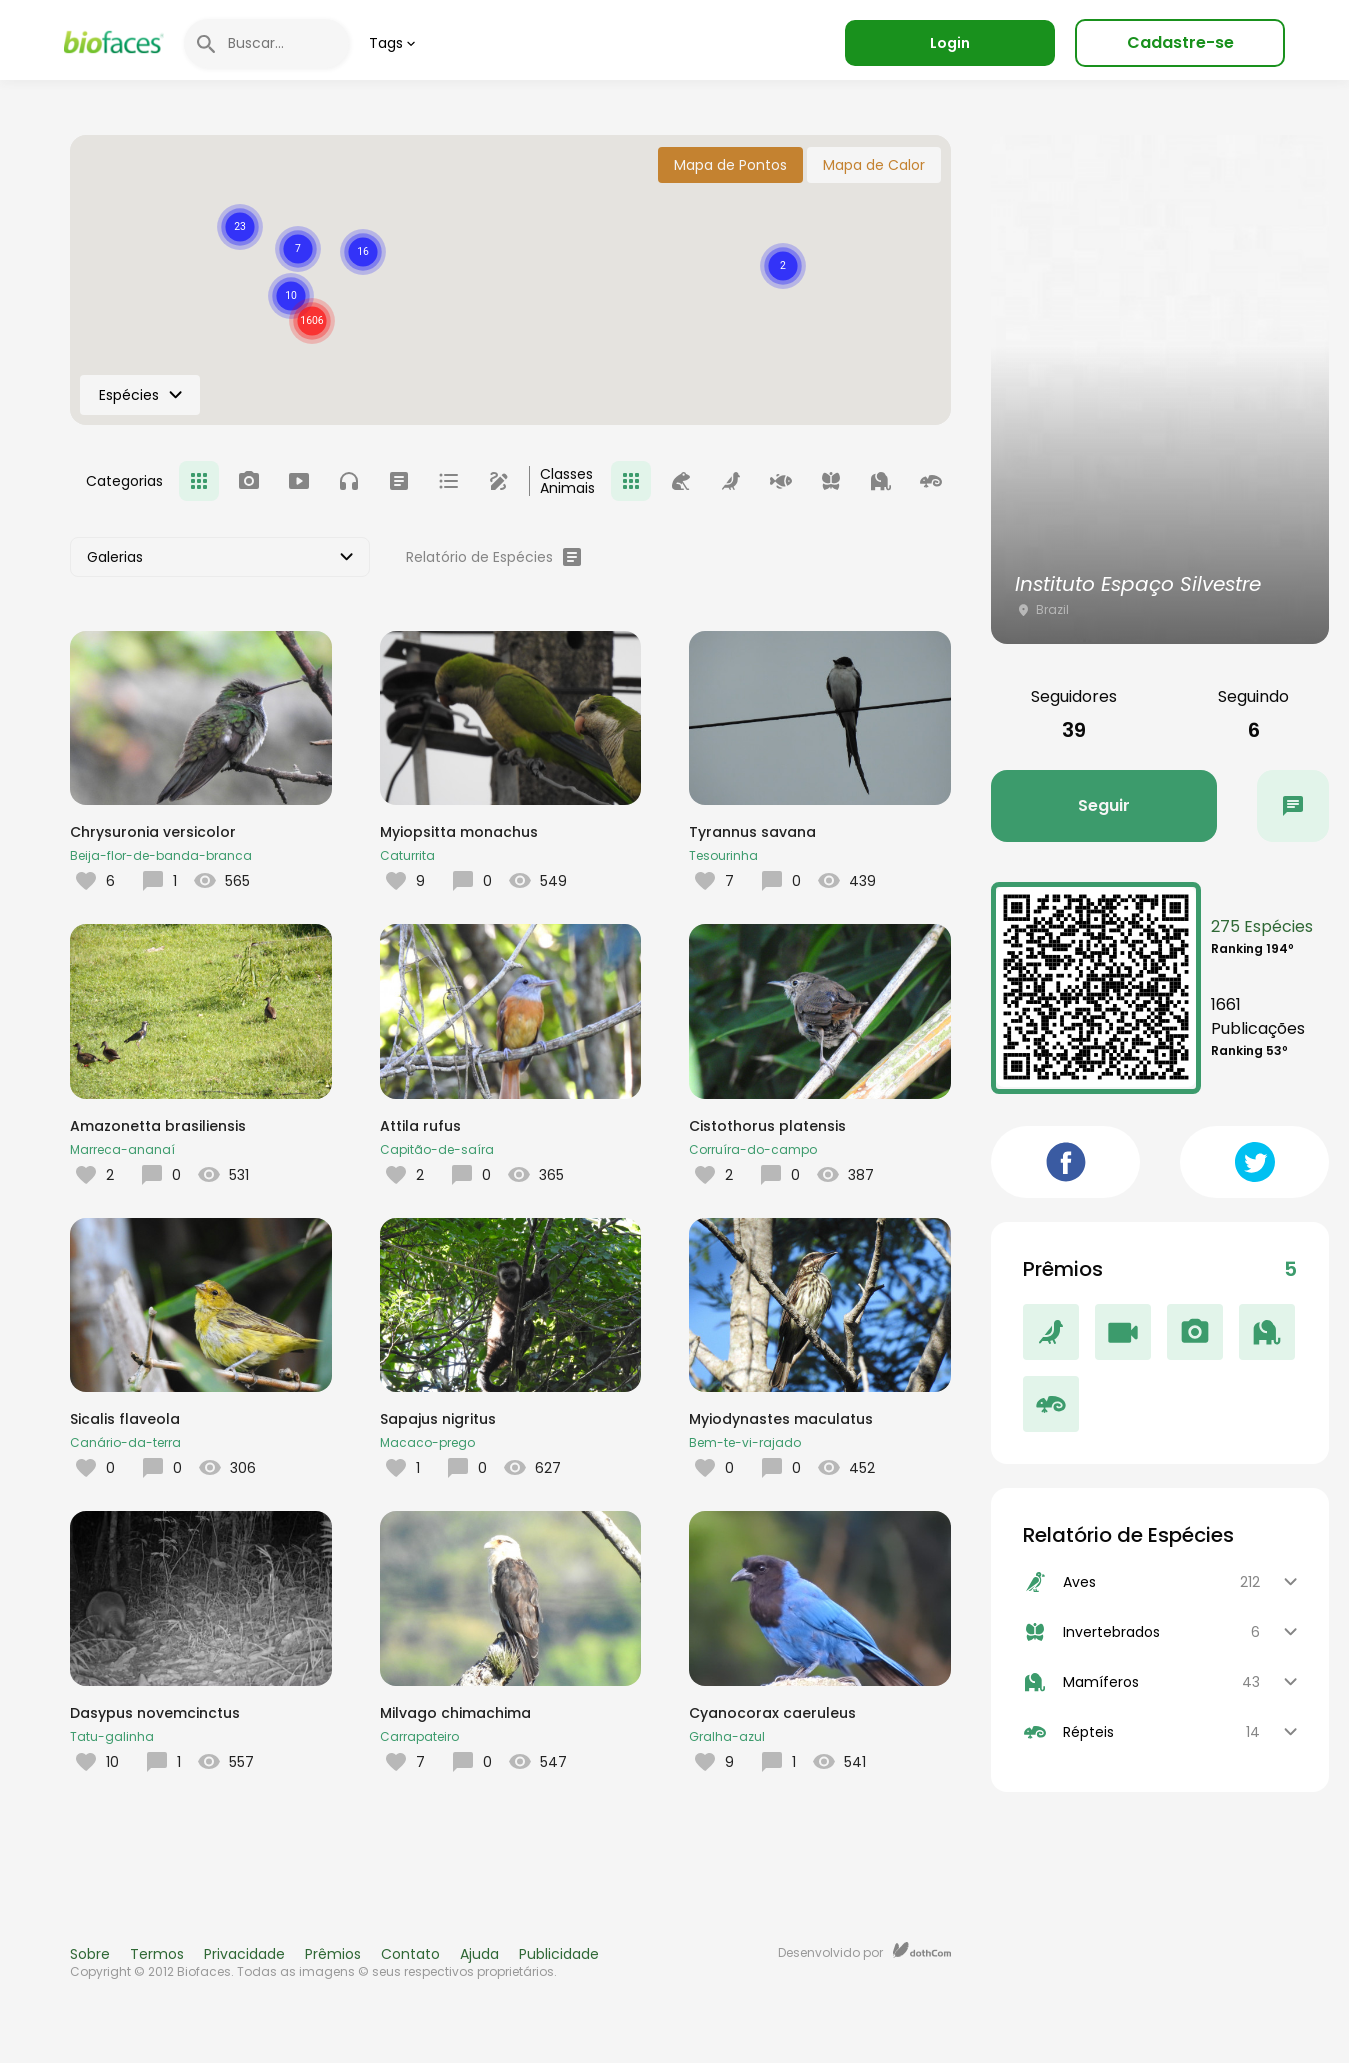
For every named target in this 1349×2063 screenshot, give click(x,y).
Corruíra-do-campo (753, 1149)
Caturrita (407, 855)
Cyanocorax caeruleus (772, 1713)
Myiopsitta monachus (459, 832)
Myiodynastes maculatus (781, 1419)
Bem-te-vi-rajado (745, 1442)
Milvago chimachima (455, 1713)
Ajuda (479, 1954)
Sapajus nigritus (438, 1419)
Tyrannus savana (752, 832)
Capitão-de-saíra (437, 1149)
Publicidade (559, 1954)
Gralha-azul (727, 1736)
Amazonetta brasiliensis (158, 1126)
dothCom (922, 1950)
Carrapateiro (419, 1736)
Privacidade (244, 1954)
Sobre (90, 1954)
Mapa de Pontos (730, 165)
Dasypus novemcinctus (155, 1713)
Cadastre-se (1180, 42)
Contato (410, 1954)
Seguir (1104, 805)
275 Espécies (1262, 926)
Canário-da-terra (125, 1442)
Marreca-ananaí (122, 1149)
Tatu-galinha (112, 1736)
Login (950, 43)
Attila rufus (420, 1126)
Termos (157, 1954)
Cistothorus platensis (767, 1126)
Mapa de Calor (874, 165)
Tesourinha (723, 855)
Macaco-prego (427, 1442)
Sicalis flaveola (125, 1419)
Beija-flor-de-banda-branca (161, 855)
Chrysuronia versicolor (153, 832)
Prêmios (333, 1954)
